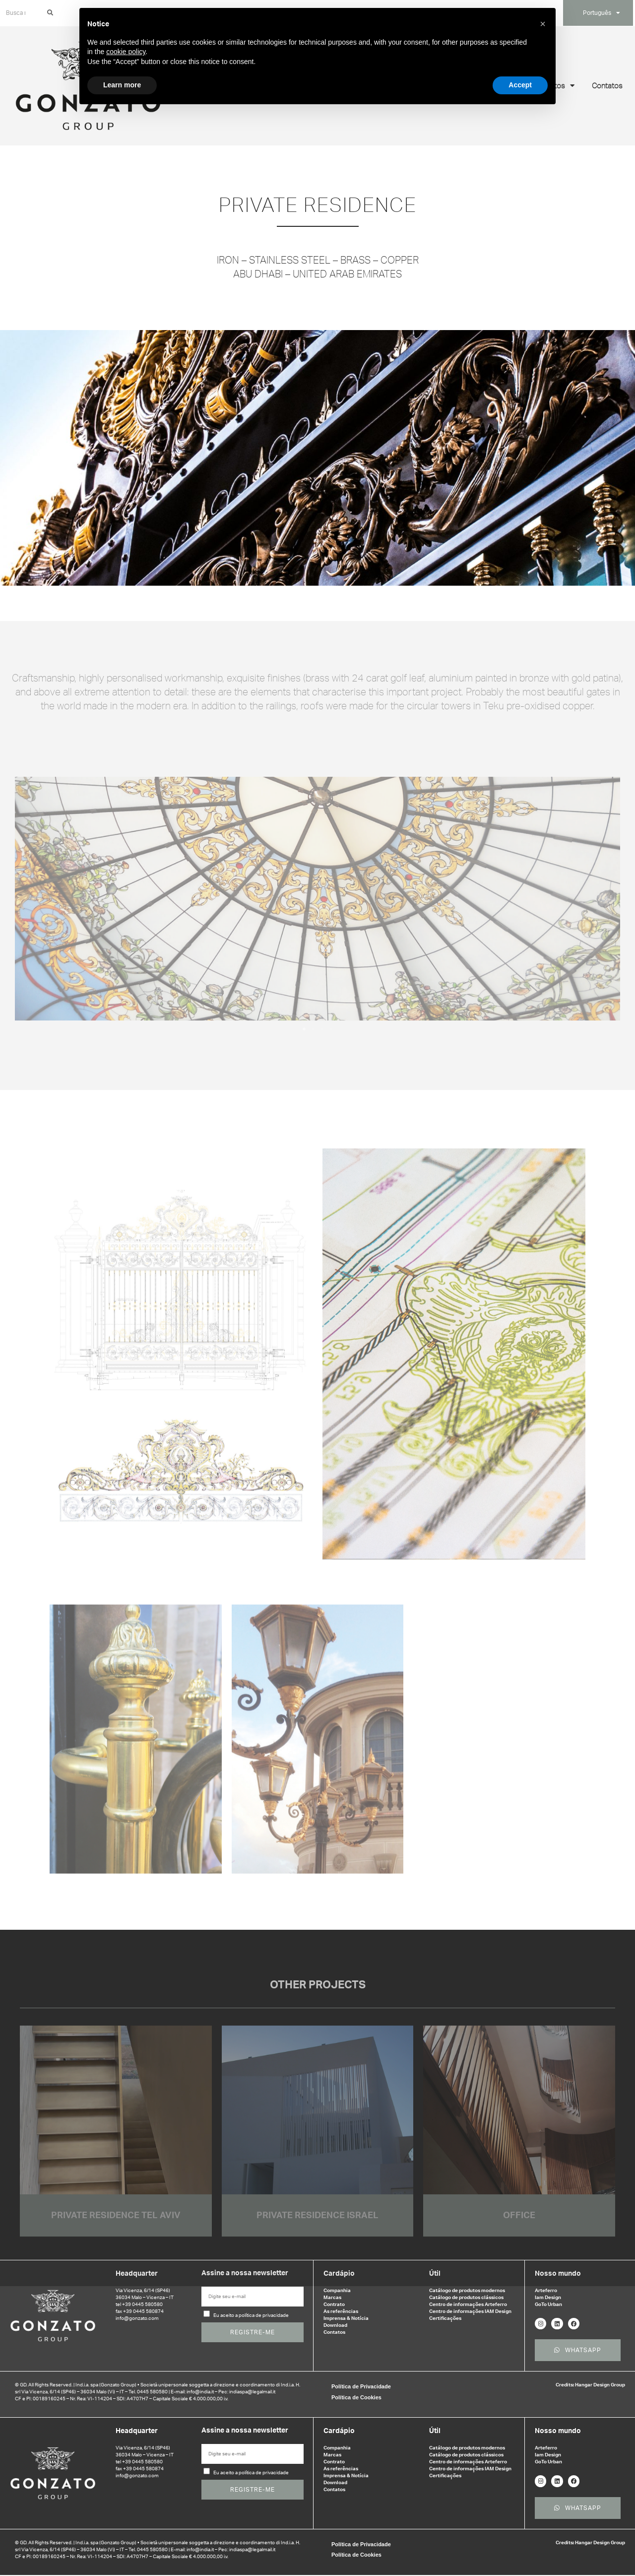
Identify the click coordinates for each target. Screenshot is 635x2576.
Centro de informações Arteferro (468, 2299)
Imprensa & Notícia (346, 2312)
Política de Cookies (356, 2395)
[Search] (48, 10)
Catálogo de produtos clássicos (466, 2292)
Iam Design (548, 2292)
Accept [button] (520, 85)
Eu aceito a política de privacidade (251, 2309)
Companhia (337, 2285)
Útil (435, 2268)
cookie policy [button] (125, 52)
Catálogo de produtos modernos (467, 2285)
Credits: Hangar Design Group (590, 2382)
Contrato (334, 2299)
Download (335, 2319)
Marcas (332, 2292)
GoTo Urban (548, 2299)
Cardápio (339, 2268)
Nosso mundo (558, 2268)
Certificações (445, 2312)
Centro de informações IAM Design (470, 2306)
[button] (543, 24)
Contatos (607, 80)
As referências (340, 2306)
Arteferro (546, 2285)
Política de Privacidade (361, 2384)
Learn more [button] (122, 85)
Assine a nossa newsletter (244, 2267)
